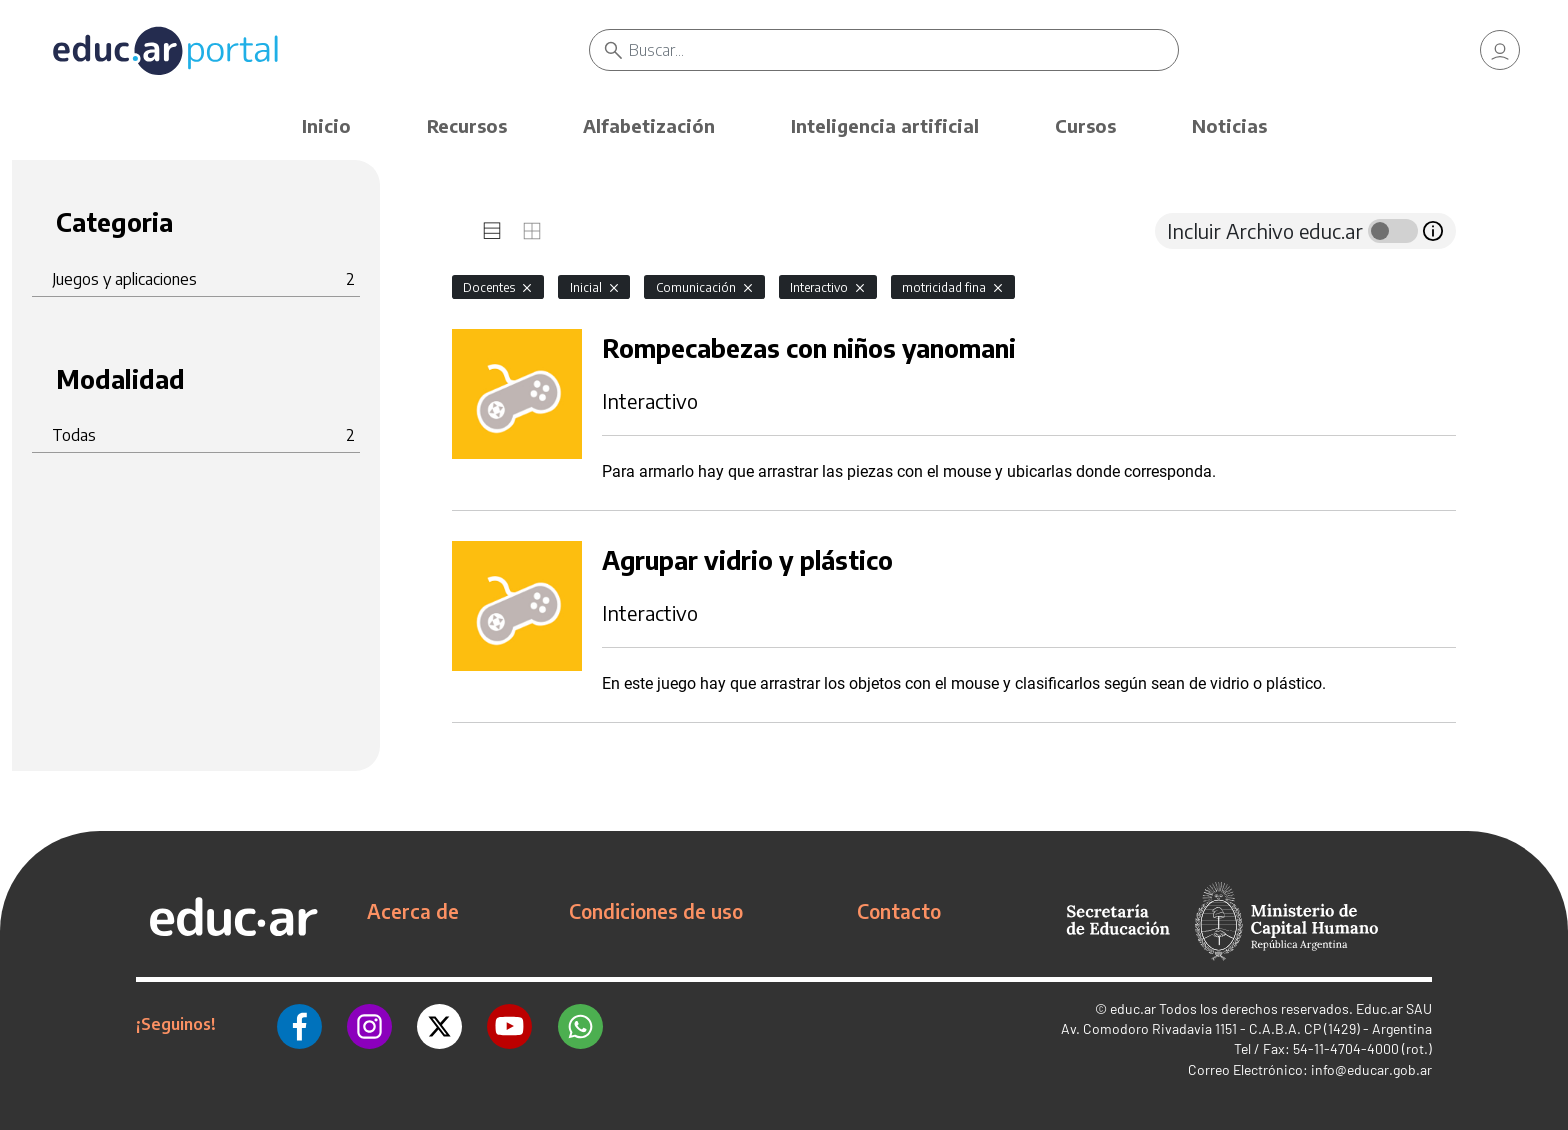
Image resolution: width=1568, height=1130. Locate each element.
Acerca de (413, 911)
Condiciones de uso (656, 911)
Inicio (326, 125)
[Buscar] (903, 50)
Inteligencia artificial (885, 125)
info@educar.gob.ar (1371, 1069)
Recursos (467, 125)
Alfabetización (649, 125)
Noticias (1229, 125)
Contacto (899, 911)
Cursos (1085, 125)
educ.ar (1133, 1008)
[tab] (492, 231)
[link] (1500, 50)
